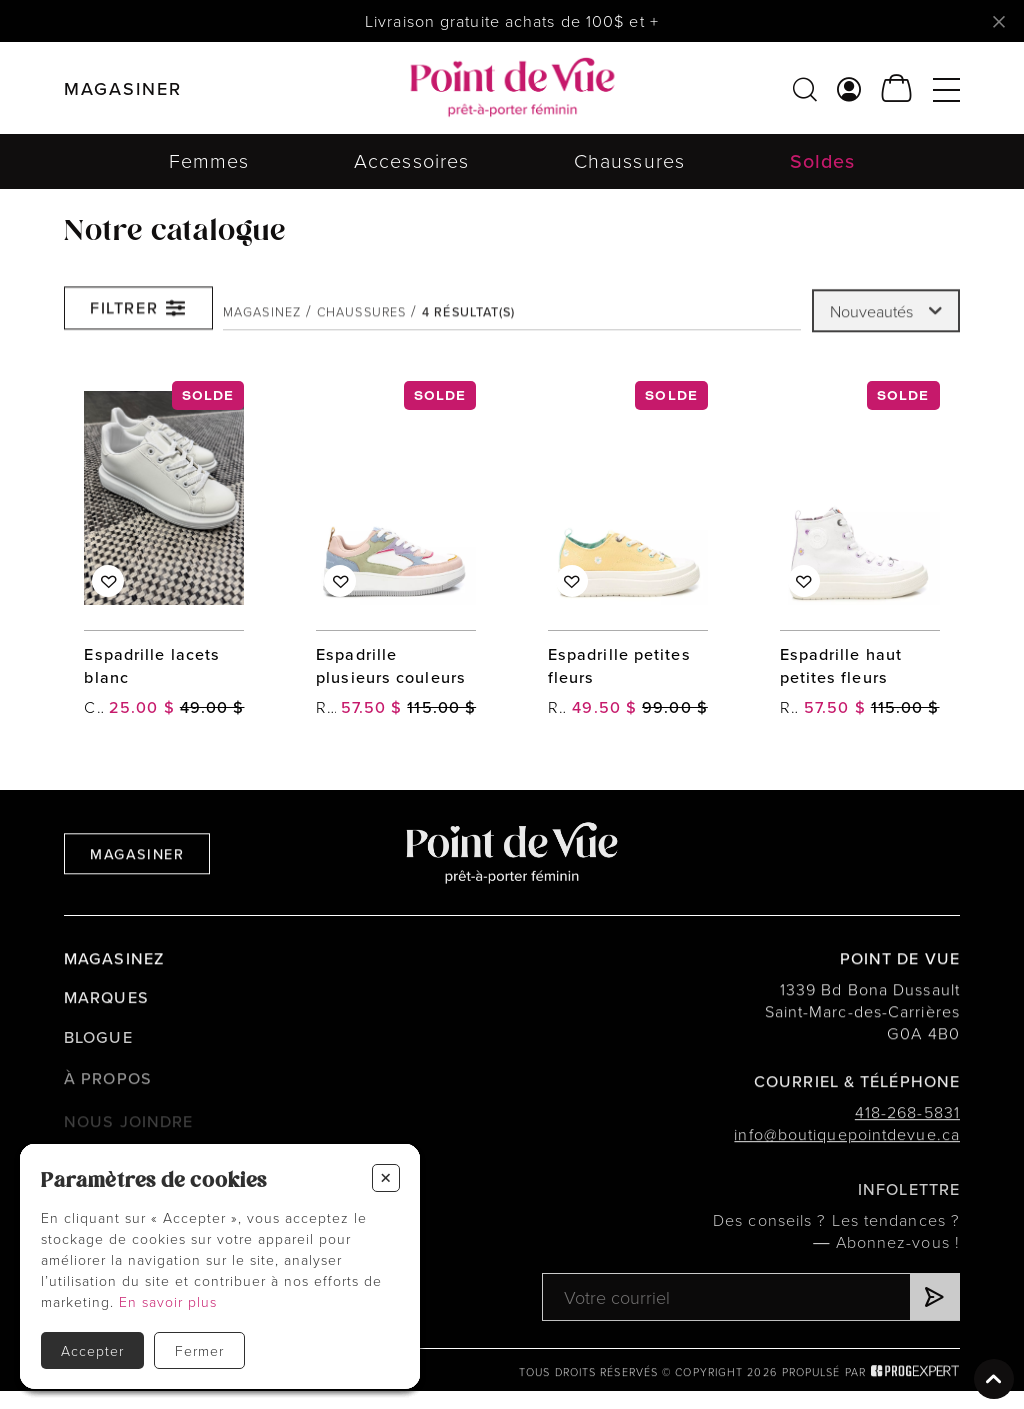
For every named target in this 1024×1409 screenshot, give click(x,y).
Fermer (199, 1350)
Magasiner (137, 857)
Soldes (823, 161)
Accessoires (411, 160)
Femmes (209, 160)
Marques (106, 1003)
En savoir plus (168, 1301)
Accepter (92, 1350)
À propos (108, 1088)
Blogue (98, 1046)
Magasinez (262, 318)
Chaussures (629, 160)
